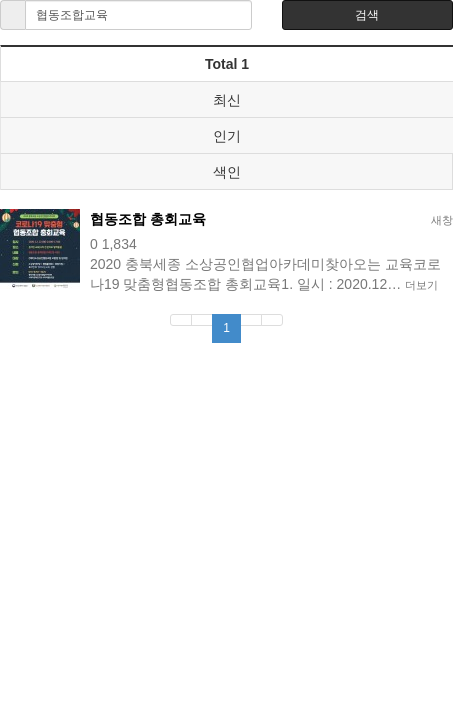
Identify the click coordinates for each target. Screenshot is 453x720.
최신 (227, 100)
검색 (367, 15)
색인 (227, 172)
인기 (227, 136)
